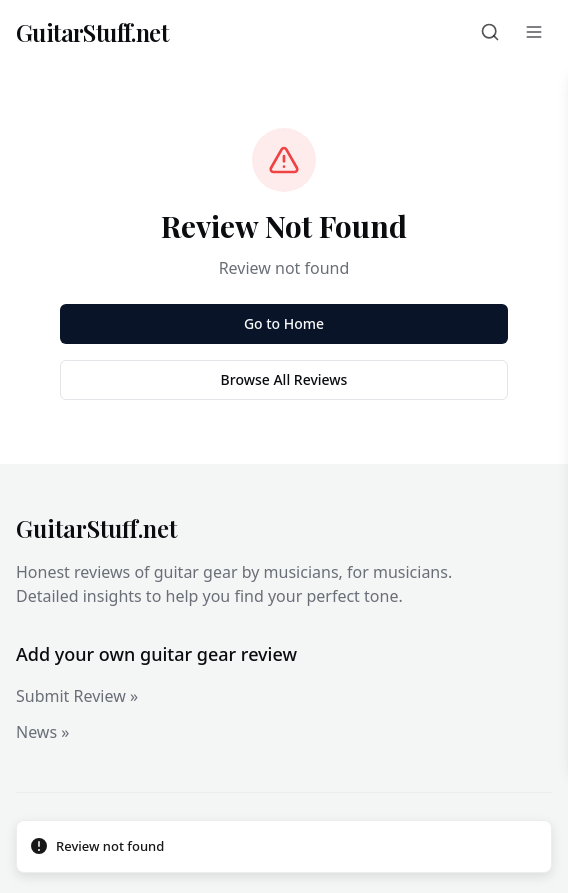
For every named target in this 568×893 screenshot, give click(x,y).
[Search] (490, 32)
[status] (284, 847)
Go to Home (284, 323)
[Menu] (534, 32)
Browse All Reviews (284, 379)
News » (42, 732)
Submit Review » (77, 696)
